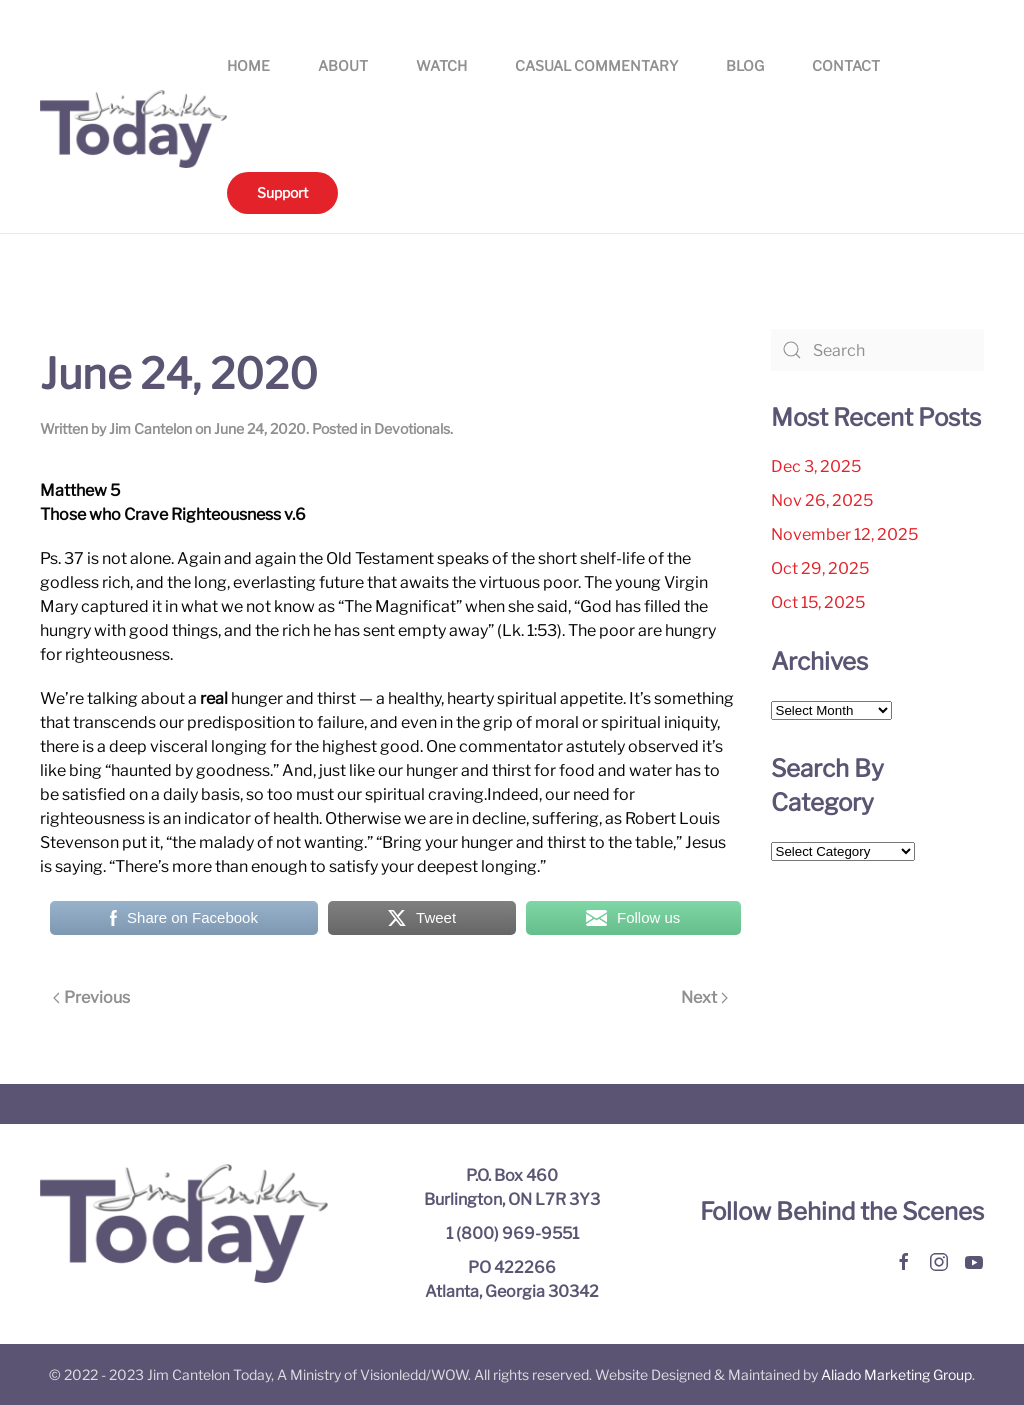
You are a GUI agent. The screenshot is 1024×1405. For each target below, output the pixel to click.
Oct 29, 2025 (820, 568)
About (343, 65)
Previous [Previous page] (91, 997)
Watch (441, 65)
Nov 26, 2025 (822, 500)
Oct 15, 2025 (818, 602)
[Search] (878, 350)
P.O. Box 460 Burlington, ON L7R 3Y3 (512, 1187)
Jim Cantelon (150, 428)
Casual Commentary (596, 65)
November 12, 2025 (844, 534)
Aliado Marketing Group (896, 1374)
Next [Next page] (704, 997)
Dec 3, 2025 (816, 466)
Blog (745, 65)
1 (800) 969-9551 (512, 1233)
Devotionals (412, 428)
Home (248, 65)
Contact (846, 65)
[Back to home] (133, 129)
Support (282, 192)
